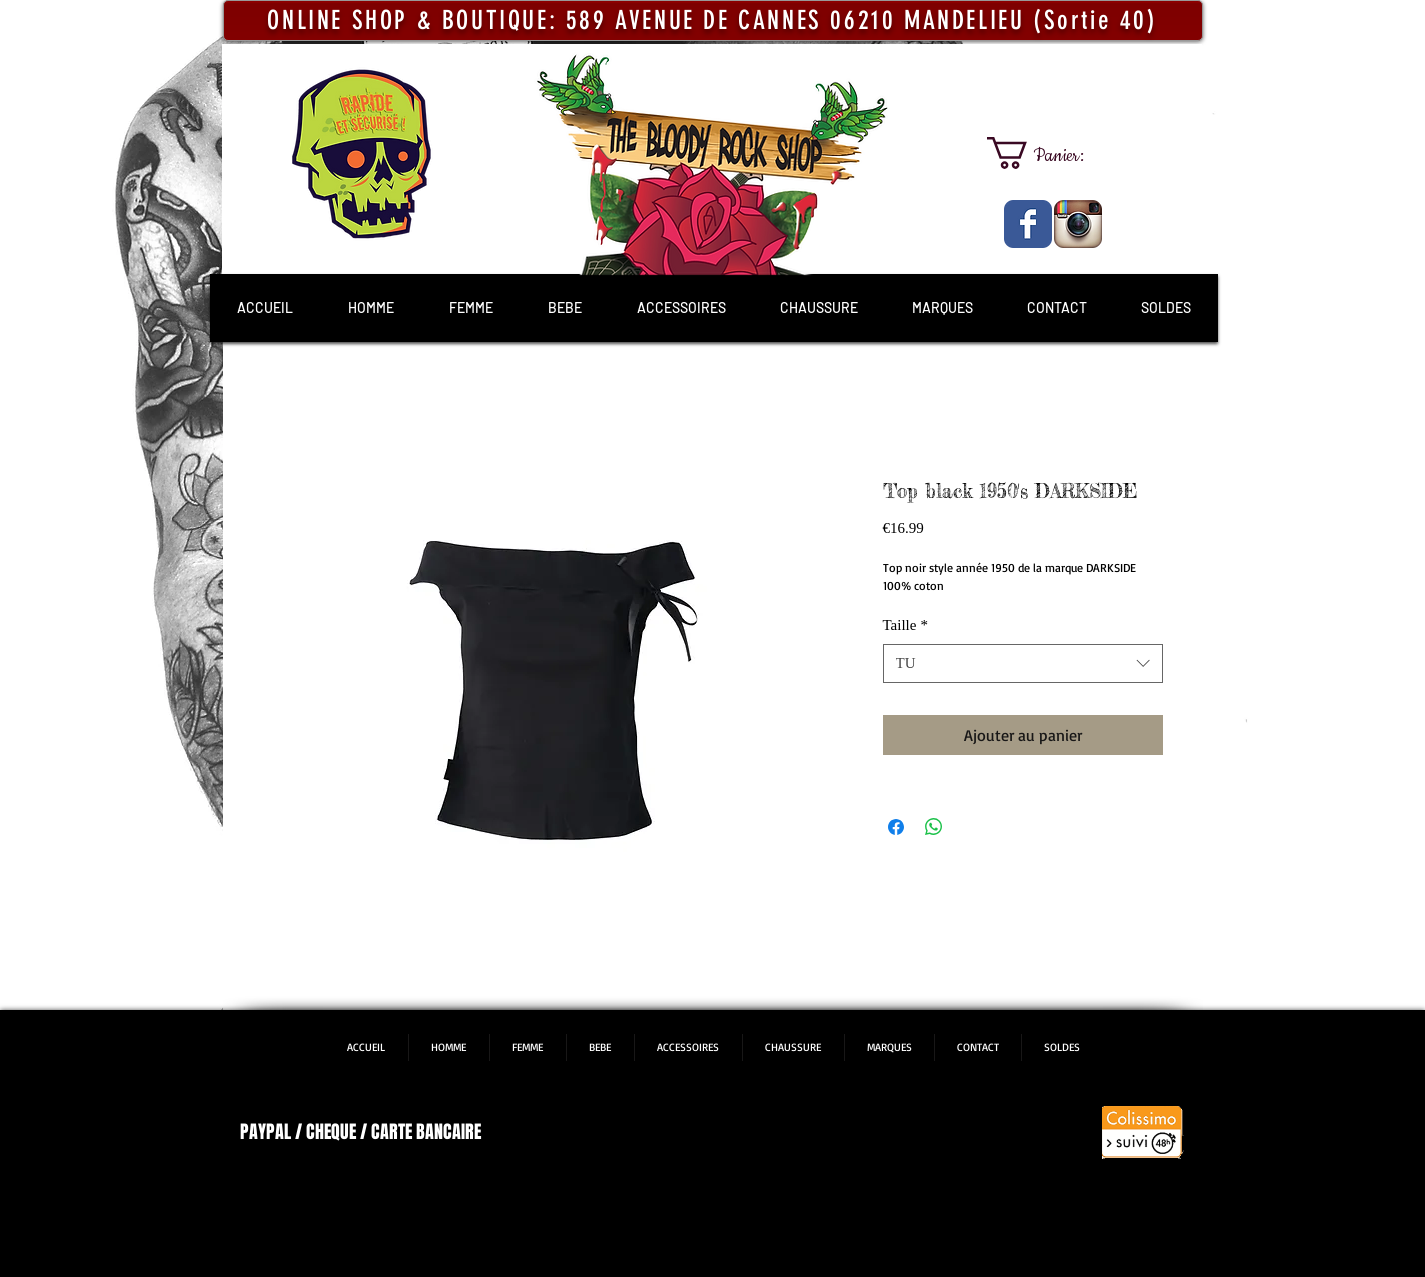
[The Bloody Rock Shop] (1028, 224)
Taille (905, 625)
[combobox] (1023, 663)
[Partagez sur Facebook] (896, 827)
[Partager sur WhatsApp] (934, 827)
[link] (1053, 153)
